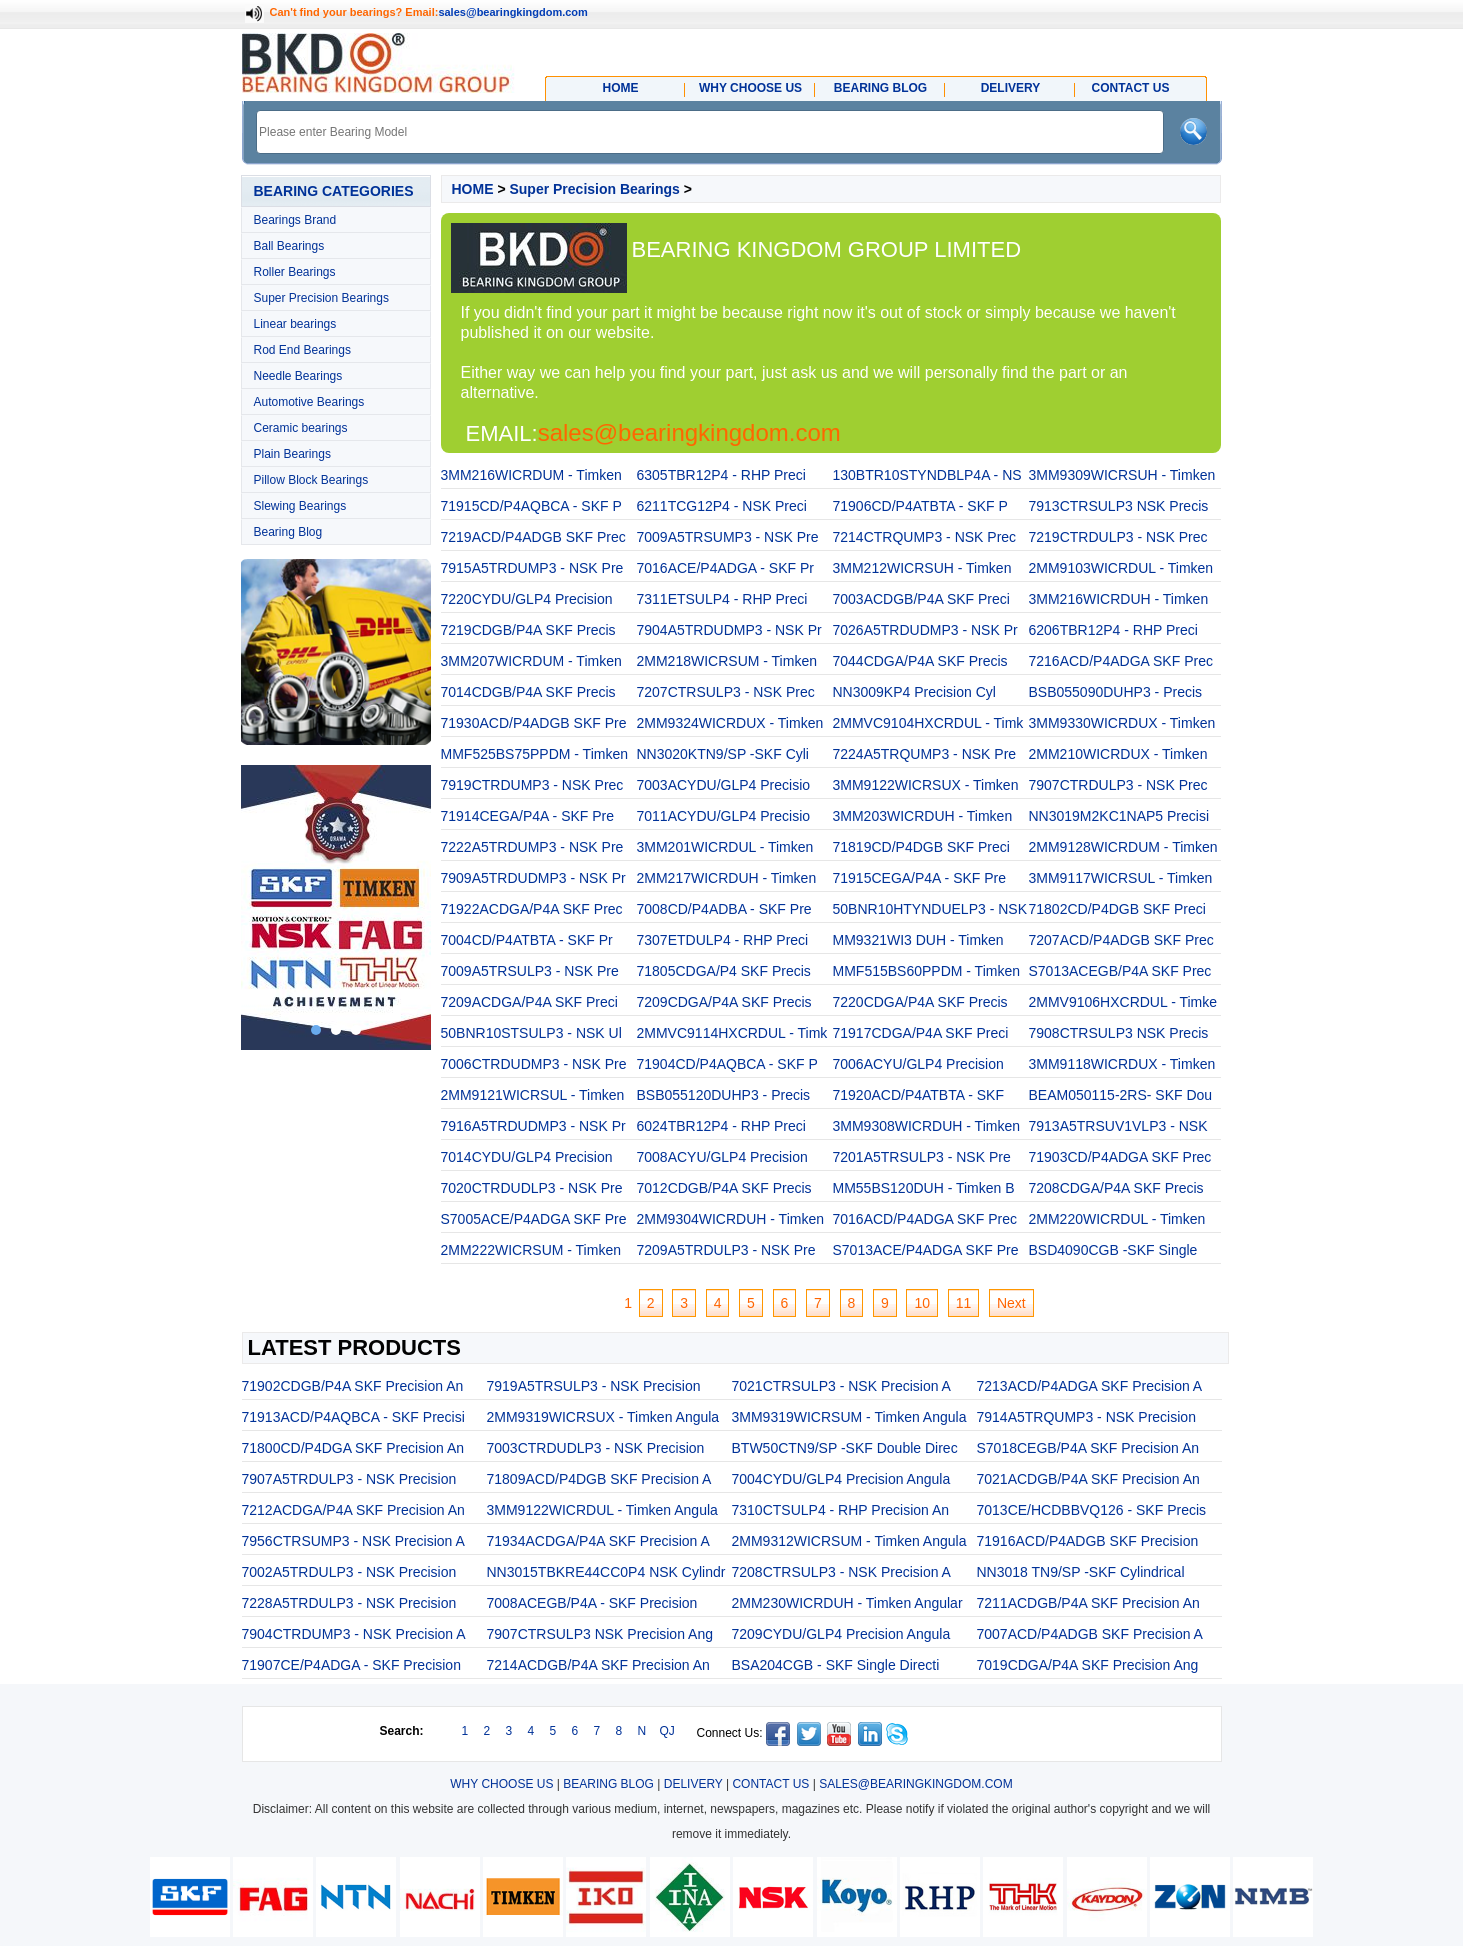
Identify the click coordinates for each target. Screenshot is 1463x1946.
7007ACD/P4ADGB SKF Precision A (1090, 1634)
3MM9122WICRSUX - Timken (926, 785)
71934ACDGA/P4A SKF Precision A (598, 1541)
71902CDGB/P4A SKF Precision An (353, 1386)
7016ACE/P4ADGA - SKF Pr (725, 568)
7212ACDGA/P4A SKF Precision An (353, 1510)
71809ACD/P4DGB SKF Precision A (599, 1479)
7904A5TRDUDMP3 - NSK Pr (729, 630)
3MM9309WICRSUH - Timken (1122, 475)
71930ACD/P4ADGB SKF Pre (534, 723)
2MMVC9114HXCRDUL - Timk (732, 1033)
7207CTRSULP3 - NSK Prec (726, 692)
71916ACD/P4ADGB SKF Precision (1088, 1541)
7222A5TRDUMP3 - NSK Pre (532, 847)
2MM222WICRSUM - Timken (531, 1250)
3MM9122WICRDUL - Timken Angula (602, 1510)
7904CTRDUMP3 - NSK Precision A (354, 1634)
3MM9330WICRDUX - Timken (1122, 723)
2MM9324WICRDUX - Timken (730, 723)
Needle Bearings (298, 376)
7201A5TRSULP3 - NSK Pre (922, 1157)
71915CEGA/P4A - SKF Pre (920, 878)
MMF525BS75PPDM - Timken (535, 754)
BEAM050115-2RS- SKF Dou (1121, 1095)
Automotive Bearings (309, 402)
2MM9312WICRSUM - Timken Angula (849, 1541)
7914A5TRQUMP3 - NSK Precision (1086, 1417)
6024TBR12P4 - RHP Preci (721, 1126)
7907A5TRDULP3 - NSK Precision (349, 1479)
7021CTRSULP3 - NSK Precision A (841, 1386)
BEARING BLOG (608, 1784)
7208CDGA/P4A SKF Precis (1116, 1188)
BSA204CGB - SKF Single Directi (836, 1665)
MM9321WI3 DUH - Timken (918, 940)
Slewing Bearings (300, 506)
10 (922, 1303)
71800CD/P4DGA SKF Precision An (353, 1448)
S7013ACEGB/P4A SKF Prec (1120, 971)
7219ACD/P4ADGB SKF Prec (533, 537)
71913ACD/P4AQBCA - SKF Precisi (353, 1417)
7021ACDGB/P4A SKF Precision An (1088, 1479)
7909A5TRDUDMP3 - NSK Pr (533, 878)
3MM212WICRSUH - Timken (922, 568)
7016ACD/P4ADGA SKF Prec (925, 1219)
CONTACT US (770, 1784)
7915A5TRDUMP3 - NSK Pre (532, 568)
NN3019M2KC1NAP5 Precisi (1119, 816)
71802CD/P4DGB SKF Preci (1117, 909)
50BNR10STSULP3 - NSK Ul (531, 1033)
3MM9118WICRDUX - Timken (1122, 1064)
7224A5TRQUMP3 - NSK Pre (925, 754)
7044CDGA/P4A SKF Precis (920, 661)
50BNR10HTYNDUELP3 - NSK (930, 909)
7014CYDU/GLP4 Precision (527, 1157)
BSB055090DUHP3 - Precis (1116, 692)
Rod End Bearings (302, 350)
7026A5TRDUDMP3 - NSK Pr (925, 630)
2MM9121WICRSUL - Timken (533, 1095)
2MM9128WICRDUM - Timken (1123, 847)
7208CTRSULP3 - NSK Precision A (841, 1572)
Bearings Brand (295, 220)
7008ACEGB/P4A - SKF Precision (592, 1603)
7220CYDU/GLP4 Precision (527, 599)
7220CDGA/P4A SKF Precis (920, 1002)
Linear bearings (295, 324)
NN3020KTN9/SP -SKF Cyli (723, 754)
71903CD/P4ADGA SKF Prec (1120, 1157)
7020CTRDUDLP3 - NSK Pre (532, 1188)
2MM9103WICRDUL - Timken (1121, 568)
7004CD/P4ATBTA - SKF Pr (527, 940)
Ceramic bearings (301, 428)
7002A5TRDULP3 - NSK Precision (349, 1572)
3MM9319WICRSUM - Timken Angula (849, 1417)
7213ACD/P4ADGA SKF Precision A (1090, 1386)
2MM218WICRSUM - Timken (727, 661)
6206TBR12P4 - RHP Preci (1113, 630)
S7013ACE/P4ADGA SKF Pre (926, 1250)
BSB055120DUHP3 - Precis (724, 1095)
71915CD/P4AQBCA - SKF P (531, 506)
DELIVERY (693, 1784)
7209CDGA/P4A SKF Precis (724, 1002)
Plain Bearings (292, 454)
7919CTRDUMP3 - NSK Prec (532, 785)
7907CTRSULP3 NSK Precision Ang (600, 1634)
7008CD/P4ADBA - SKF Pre (724, 909)
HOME (473, 189)
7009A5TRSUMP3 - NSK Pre (728, 537)
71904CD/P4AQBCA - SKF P (727, 1064)
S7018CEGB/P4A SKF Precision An (1088, 1448)
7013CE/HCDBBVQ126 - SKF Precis (1092, 1510)
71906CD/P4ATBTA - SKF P (920, 506)
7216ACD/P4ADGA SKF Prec (1121, 661)
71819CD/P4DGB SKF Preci (921, 847)
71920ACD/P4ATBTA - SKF (918, 1095)
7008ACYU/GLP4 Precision (722, 1157)
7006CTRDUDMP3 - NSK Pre (534, 1064)
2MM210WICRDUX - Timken (1118, 754)
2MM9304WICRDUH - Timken (730, 1219)
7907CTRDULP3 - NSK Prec (1118, 785)
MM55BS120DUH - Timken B (924, 1188)
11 (964, 1303)
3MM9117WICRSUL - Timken (1121, 878)
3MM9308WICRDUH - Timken (926, 1126)
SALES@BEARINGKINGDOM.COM (916, 1784)
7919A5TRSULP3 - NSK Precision (594, 1386)
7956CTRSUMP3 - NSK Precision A (353, 1541)
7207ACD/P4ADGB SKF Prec (1121, 940)
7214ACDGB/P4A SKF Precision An (598, 1665)
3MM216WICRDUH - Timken (1119, 599)
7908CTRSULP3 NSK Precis (1119, 1033)
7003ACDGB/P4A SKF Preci (921, 599)
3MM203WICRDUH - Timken (923, 816)
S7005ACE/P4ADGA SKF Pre (534, 1219)
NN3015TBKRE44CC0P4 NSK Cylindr (606, 1572)
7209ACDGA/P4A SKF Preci (529, 1002)
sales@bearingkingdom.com (513, 12)
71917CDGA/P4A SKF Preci (921, 1033)
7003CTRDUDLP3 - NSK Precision (596, 1448)
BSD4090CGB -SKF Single (1113, 1250)
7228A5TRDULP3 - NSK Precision (349, 1603)
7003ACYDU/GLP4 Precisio (724, 785)
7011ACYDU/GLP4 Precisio (724, 816)
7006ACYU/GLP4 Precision (918, 1064)
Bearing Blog (288, 532)
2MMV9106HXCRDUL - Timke (1123, 1002)
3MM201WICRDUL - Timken (725, 847)
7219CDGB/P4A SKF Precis (528, 630)
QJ (667, 1731)
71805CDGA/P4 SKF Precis (724, 971)
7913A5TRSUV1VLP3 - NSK (1118, 1126)
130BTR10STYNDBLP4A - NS (927, 475)
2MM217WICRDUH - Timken (727, 878)
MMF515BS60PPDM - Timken (927, 971)
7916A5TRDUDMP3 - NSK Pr (533, 1126)
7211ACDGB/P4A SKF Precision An (1088, 1603)
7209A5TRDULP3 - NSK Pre (726, 1250)
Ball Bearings (289, 246)
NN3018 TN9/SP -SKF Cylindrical (1081, 1572)
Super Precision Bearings (321, 298)
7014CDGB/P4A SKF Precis (528, 692)
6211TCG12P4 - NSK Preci (722, 506)
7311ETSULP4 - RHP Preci (722, 599)
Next (1011, 1303)
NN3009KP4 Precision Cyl (914, 692)
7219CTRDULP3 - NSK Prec (1118, 537)
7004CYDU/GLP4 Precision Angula (841, 1479)
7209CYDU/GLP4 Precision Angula (841, 1634)
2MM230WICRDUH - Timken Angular (847, 1603)
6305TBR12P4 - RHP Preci (721, 475)
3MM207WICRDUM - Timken (531, 661)
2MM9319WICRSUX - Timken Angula (603, 1417)
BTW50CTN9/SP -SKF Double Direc (845, 1448)
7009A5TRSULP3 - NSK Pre (530, 971)
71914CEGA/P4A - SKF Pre (528, 816)
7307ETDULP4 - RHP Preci (723, 940)
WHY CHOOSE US (501, 1784)
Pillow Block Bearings (311, 480)
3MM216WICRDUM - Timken (531, 475)
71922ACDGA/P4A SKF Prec (532, 909)
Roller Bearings (295, 272)
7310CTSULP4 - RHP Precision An (841, 1510)
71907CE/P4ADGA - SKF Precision (351, 1665)
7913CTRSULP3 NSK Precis (1119, 506)
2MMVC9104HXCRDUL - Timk (928, 723)
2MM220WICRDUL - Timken (1117, 1219)
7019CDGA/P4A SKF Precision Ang (1088, 1665)
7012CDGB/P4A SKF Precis (724, 1188)
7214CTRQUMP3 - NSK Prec (925, 537)
